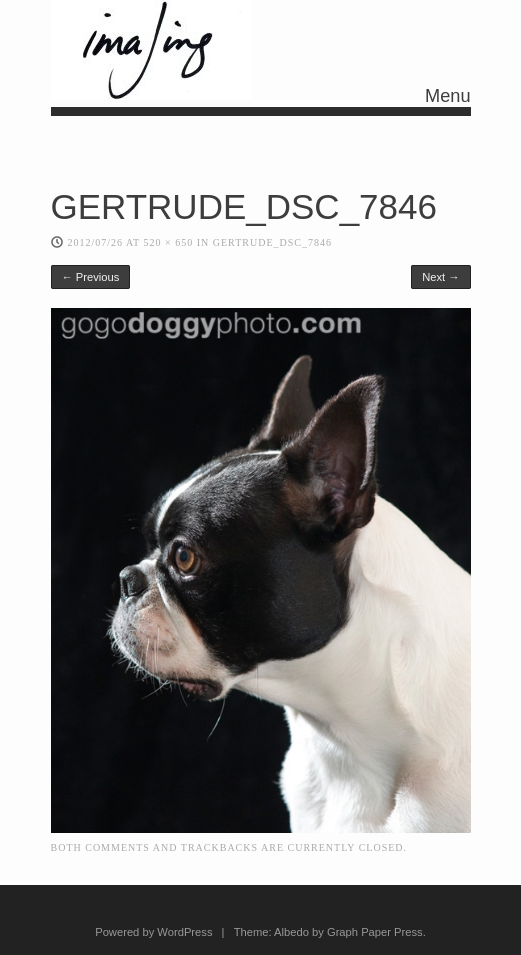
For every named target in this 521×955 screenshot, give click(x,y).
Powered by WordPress (153, 932)
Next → (440, 277)
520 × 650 (169, 242)
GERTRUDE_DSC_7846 (272, 242)
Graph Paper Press (375, 932)
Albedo (291, 932)
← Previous (91, 277)
